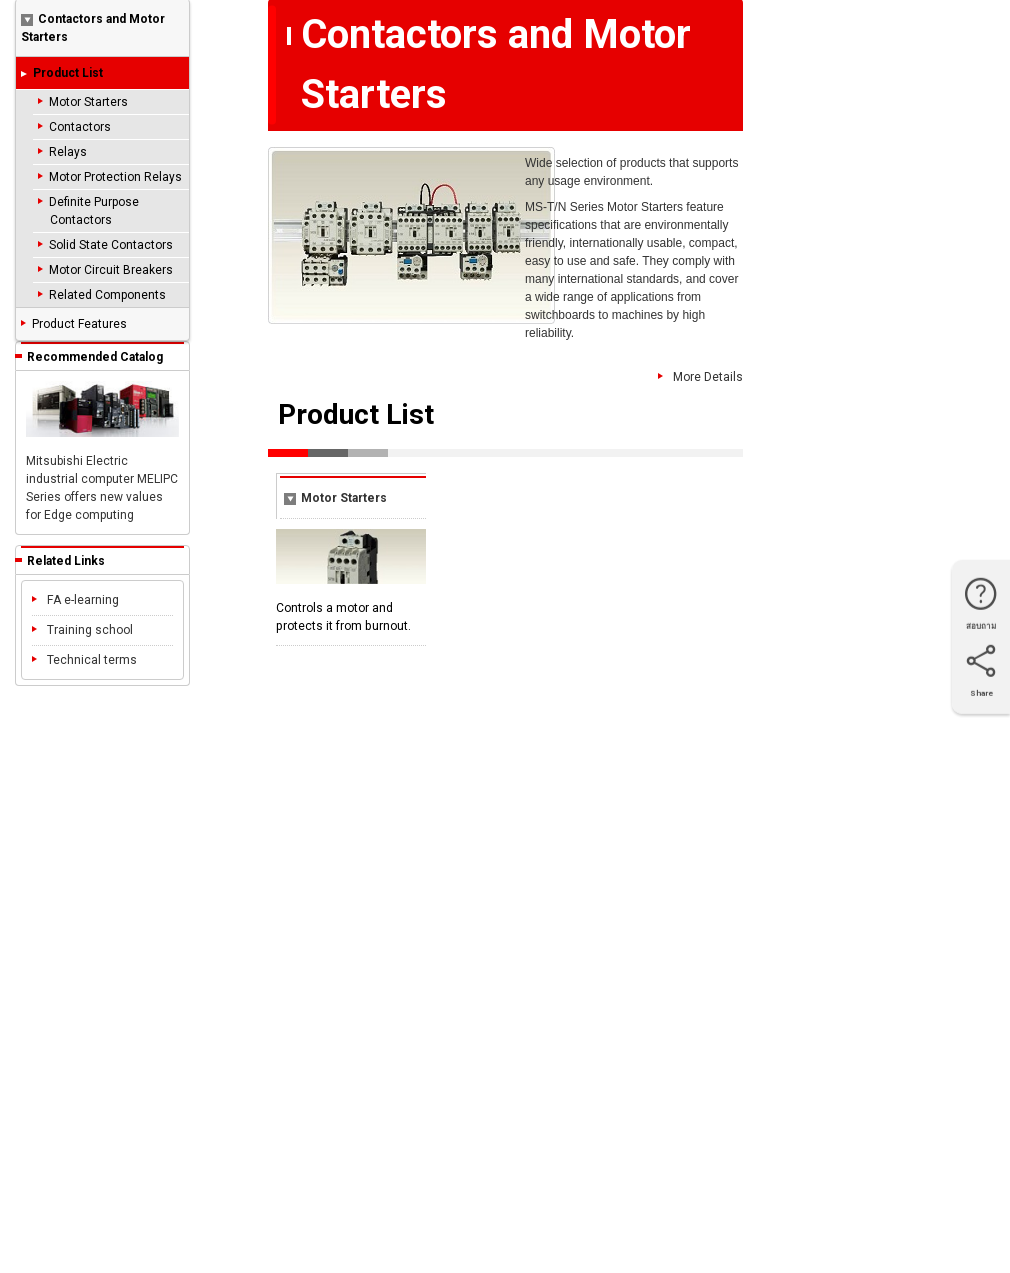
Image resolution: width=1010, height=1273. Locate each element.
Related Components (107, 295)
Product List (68, 73)
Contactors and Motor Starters (93, 28)
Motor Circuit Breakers (111, 270)
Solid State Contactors (111, 245)
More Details (700, 378)
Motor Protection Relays (115, 177)
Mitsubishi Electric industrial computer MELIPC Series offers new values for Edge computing (102, 451)
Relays (68, 152)
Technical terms (84, 660)
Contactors (80, 127)
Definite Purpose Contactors (94, 211)
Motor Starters (88, 102)
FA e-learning (75, 600)
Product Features (79, 324)
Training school (82, 630)
